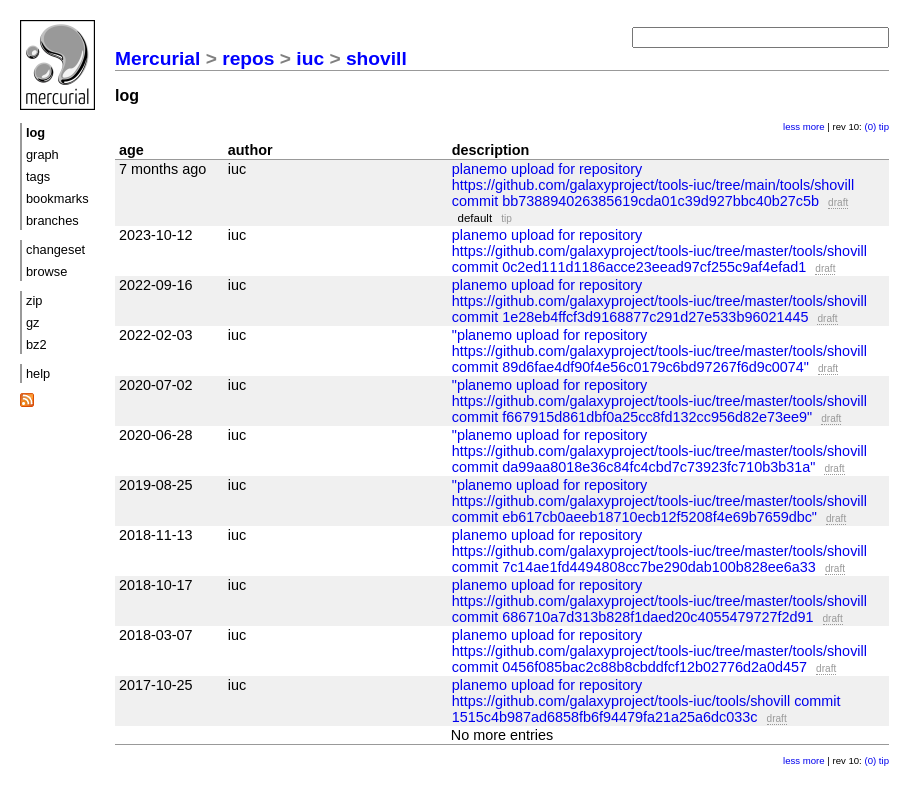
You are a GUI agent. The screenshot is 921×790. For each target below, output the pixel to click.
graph (42, 154)
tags (38, 176)
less (791, 126)
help (38, 373)
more (814, 126)
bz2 (36, 344)
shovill (376, 58)
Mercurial (157, 58)
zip (34, 300)
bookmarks (57, 198)
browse (46, 271)
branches (52, 220)
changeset (55, 249)
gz (33, 322)
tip (884, 126)
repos (248, 58)
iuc (310, 58)
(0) (870, 126)
